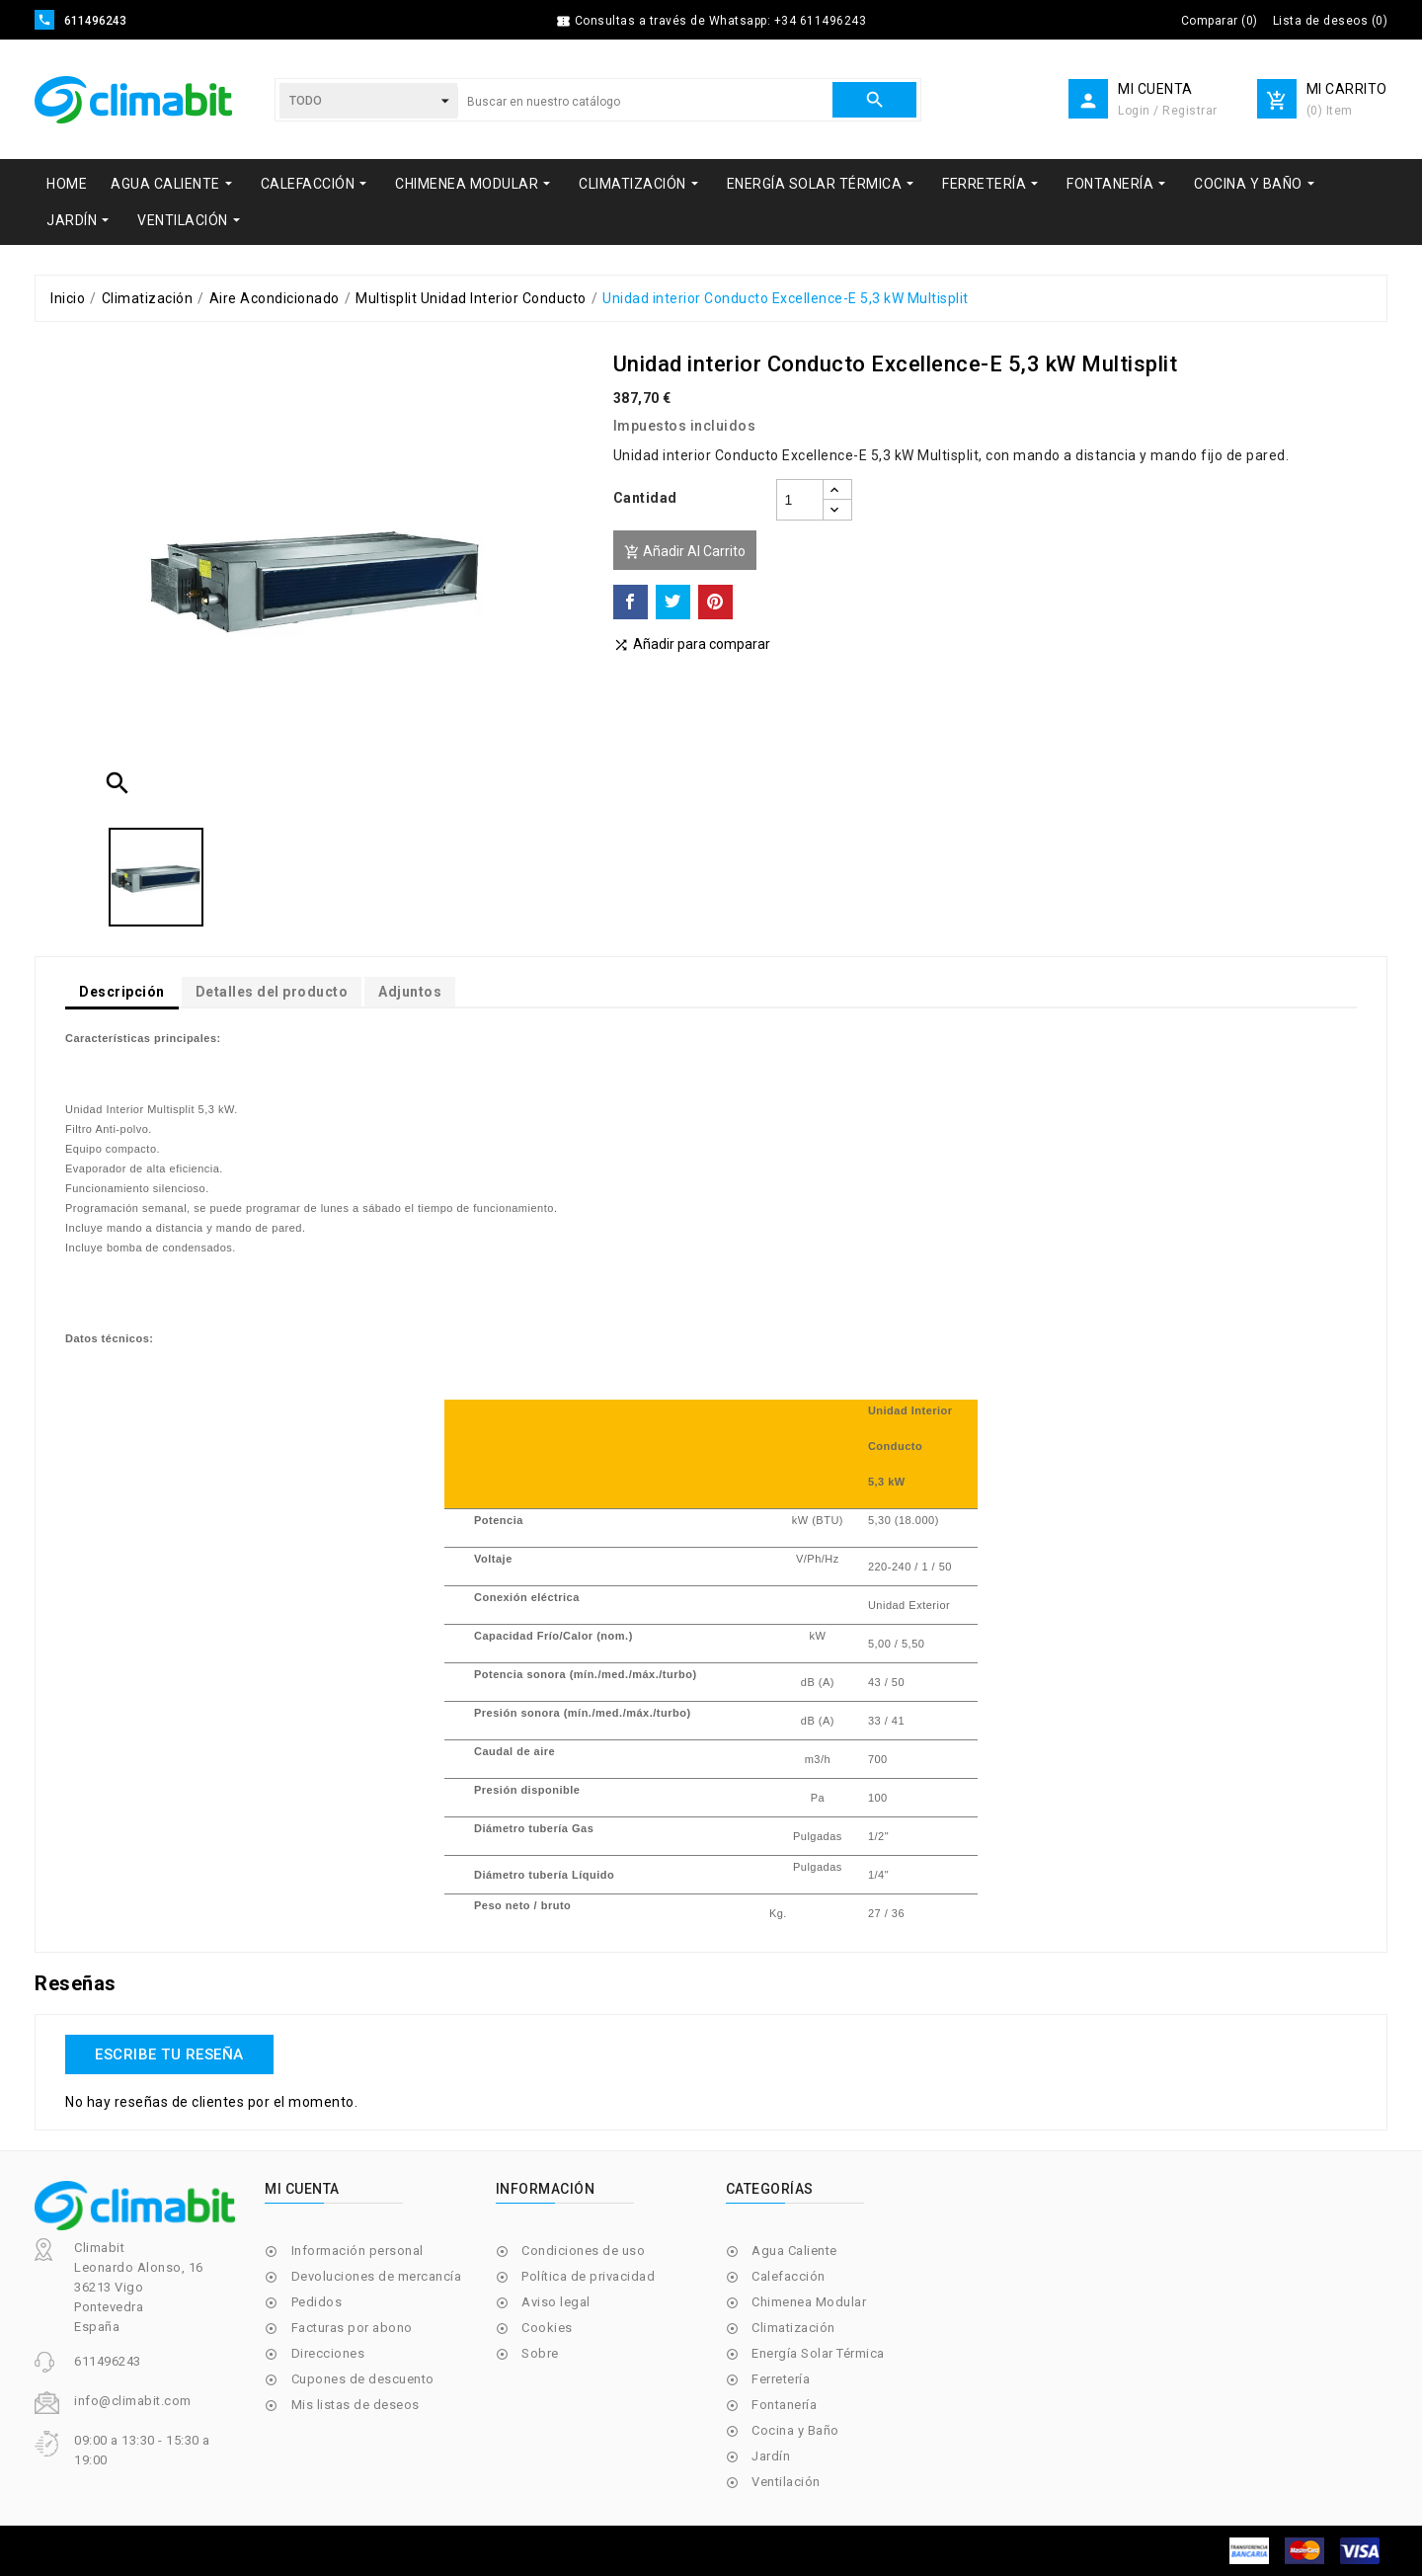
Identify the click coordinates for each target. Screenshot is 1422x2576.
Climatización (793, 2327)
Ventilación (786, 2481)
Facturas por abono (352, 2327)
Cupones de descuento (362, 2379)
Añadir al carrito (685, 551)
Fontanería (784, 2404)
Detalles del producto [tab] (272, 992)
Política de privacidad (588, 2276)
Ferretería (780, 2379)
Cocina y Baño (795, 2430)
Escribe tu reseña (169, 2054)
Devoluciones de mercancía (376, 2276)
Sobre (540, 2353)
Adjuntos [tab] (409, 992)
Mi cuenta (302, 2189)
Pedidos (317, 2301)
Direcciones (328, 2353)
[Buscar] (644, 102)
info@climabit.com (133, 2400)
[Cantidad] (800, 500)
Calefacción (788, 2276)
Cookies (547, 2327)
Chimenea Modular (808, 2301)
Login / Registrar (1168, 111)
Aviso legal (556, 2301)
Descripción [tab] (122, 992)
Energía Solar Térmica (818, 2353)
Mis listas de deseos (355, 2404)
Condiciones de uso (583, 2250)
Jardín (770, 2456)
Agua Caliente (794, 2250)
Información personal (357, 2250)
